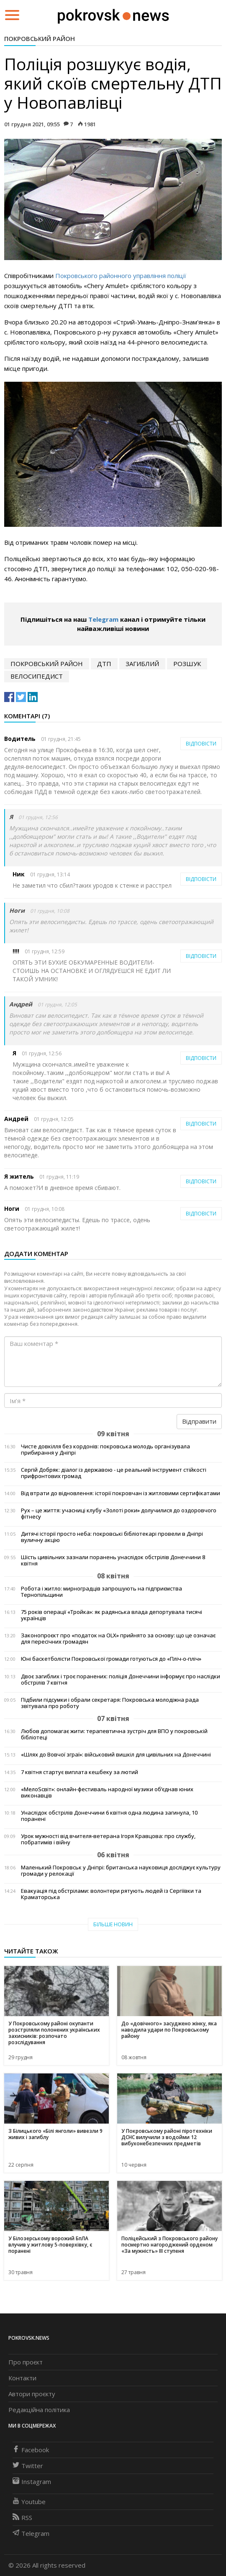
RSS (22, 2517)
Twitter (28, 2465)
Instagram (32, 2481)
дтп (104, 663)
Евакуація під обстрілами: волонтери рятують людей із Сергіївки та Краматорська (111, 1894)
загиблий (142, 663)
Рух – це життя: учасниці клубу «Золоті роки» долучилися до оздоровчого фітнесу (118, 1513)
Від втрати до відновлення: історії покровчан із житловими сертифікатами (120, 1493)
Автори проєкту (31, 2394)
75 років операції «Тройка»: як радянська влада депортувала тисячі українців (111, 1615)
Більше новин (113, 1924)
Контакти (22, 2378)
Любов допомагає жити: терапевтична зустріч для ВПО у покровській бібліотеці (114, 1734)
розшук (187, 663)
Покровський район (39, 38)
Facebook (31, 2450)
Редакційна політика (39, 2409)
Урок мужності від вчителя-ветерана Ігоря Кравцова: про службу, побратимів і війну (108, 1839)
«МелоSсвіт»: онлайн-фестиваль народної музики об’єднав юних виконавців (107, 1792)
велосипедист (36, 676)
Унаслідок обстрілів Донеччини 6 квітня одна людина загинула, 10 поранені (109, 1816)
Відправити (199, 1421)
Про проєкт (25, 2362)
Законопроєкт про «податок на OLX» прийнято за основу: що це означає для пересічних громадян (118, 1638)
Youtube (29, 2501)
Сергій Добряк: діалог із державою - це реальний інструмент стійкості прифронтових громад (113, 1473)
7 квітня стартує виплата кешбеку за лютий (79, 1772)
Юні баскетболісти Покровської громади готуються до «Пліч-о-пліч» (111, 1659)
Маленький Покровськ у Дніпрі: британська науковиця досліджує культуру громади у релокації (121, 1870)
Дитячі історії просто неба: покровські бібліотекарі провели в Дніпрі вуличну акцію (112, 1537)
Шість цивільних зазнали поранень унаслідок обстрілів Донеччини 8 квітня (113, 1560)
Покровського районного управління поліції (120, 275)
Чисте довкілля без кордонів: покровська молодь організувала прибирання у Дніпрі (105, 1449)
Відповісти (201, 743)
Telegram (103, 619)
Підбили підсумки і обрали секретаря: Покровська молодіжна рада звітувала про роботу (110, 1703)
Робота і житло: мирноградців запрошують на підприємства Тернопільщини (101, 1591)
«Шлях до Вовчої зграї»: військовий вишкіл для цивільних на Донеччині (116, 1754)
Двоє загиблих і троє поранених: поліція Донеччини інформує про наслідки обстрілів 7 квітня (120, 1679)
